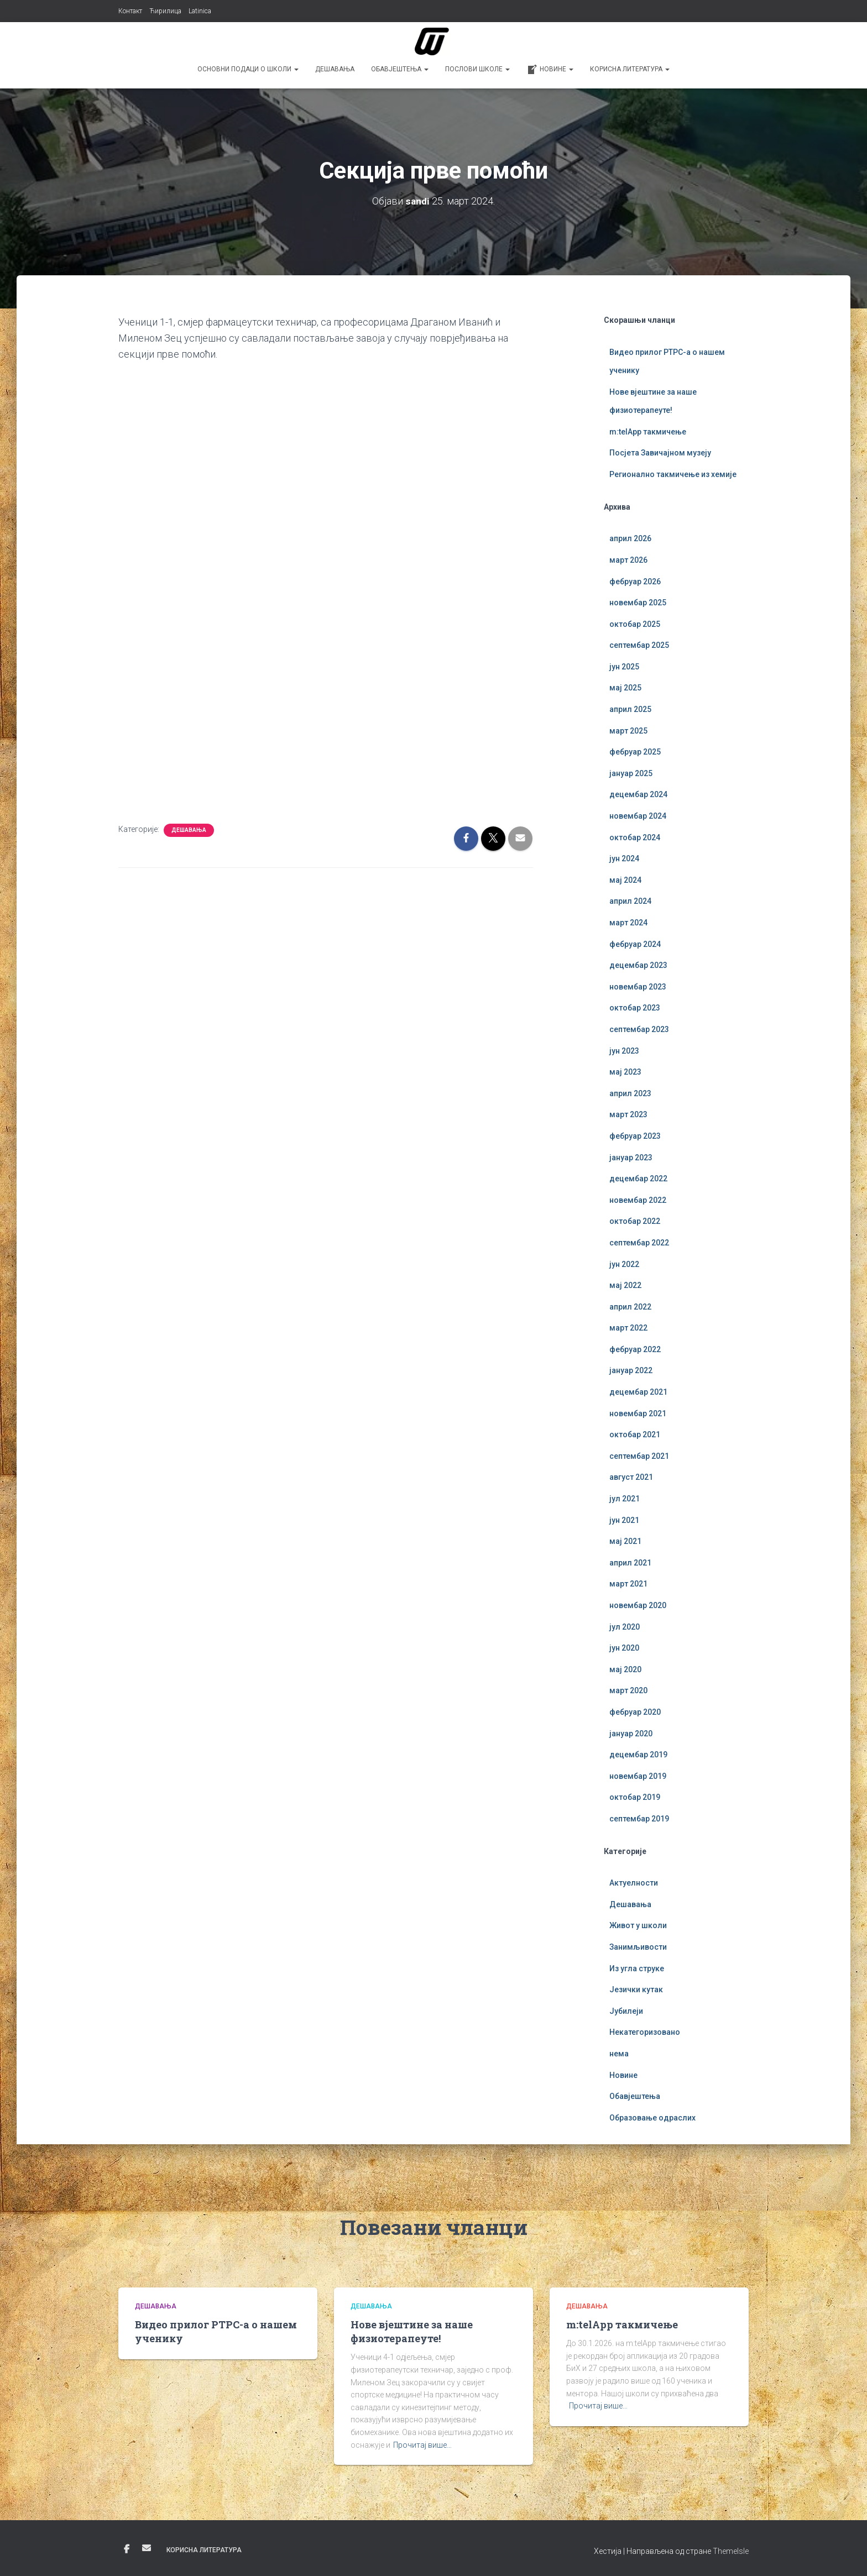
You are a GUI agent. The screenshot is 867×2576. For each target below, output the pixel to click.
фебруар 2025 (635, 751)
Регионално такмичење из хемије (673, 474)
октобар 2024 (634, 837)
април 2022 (630, 1306)
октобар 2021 (634, 1434)
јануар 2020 (630, 1733)
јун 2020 (624, 1647)
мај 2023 (625, 1071)
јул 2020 (624, 1626)
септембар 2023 (639, 1029)
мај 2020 (625, 1669)
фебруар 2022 (635, 1349)
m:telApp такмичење (647, 431)
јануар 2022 (630, 1370)
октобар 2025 (634, 624)
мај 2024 (625, 880)
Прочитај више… (422, 2445)
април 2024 (630, 901)
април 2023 (630, 1093)
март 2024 (628, 922)
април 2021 (630, 1562)
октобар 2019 (634, 1797)
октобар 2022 (634, 1221)
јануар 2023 (630, 1157)
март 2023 (628, 1114)
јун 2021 (624, 1520)
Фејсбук (126, 2549)
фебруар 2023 (635, 1136)
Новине (549, 69)
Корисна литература (630, 69)
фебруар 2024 (635, 944)
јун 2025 (624, 666)
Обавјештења (400, 69)
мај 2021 (625, 1541)
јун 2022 (624, 1264)
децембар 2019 (638, 1754)
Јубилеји (626, 2011)
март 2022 (628, 1327)
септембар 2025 (639, 645)
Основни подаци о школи (248, 69)
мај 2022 (625, 1285)
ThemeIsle (731, 2551)
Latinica (200, 11)
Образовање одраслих (652, 2117)
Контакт (130, 11)
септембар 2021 (639, 1456)
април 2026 (630, 538)
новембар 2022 (637, 1200)
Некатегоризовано (644, 2032)
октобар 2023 (634, 1007)
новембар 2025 (637, 602)
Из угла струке (636, 1968)
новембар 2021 (637, 1413)
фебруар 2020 (635, 1712)
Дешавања (334, 69)
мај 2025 (625, 687)
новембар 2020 (637, 1605)
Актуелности (633, 1882)
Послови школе (477, 69)
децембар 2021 (638, 1392)
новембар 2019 (637, 1776)
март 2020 (628, 1690)
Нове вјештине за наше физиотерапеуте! (412, 2331)
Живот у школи (638, 1925)
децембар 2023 (638, 965)
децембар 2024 (638, 794)
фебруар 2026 (635, 581)
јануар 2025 (630, 773)
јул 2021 (624, 1498)
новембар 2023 (637, 986)
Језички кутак (636, 1989)
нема (619, 2053)
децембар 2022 (638, 1178)
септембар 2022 (639, 1242)
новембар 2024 (637, 815)
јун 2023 (624, 1050)
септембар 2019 (639, 1818)
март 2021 (628, 1583)
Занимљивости (638, 1947)
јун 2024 (624, 858)
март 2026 (628, 560)
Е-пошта (146, 2548)
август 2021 (631, 1477)
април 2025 (630, 709)
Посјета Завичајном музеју (660, 452)
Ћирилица (165, 11)
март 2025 (628, 730)
